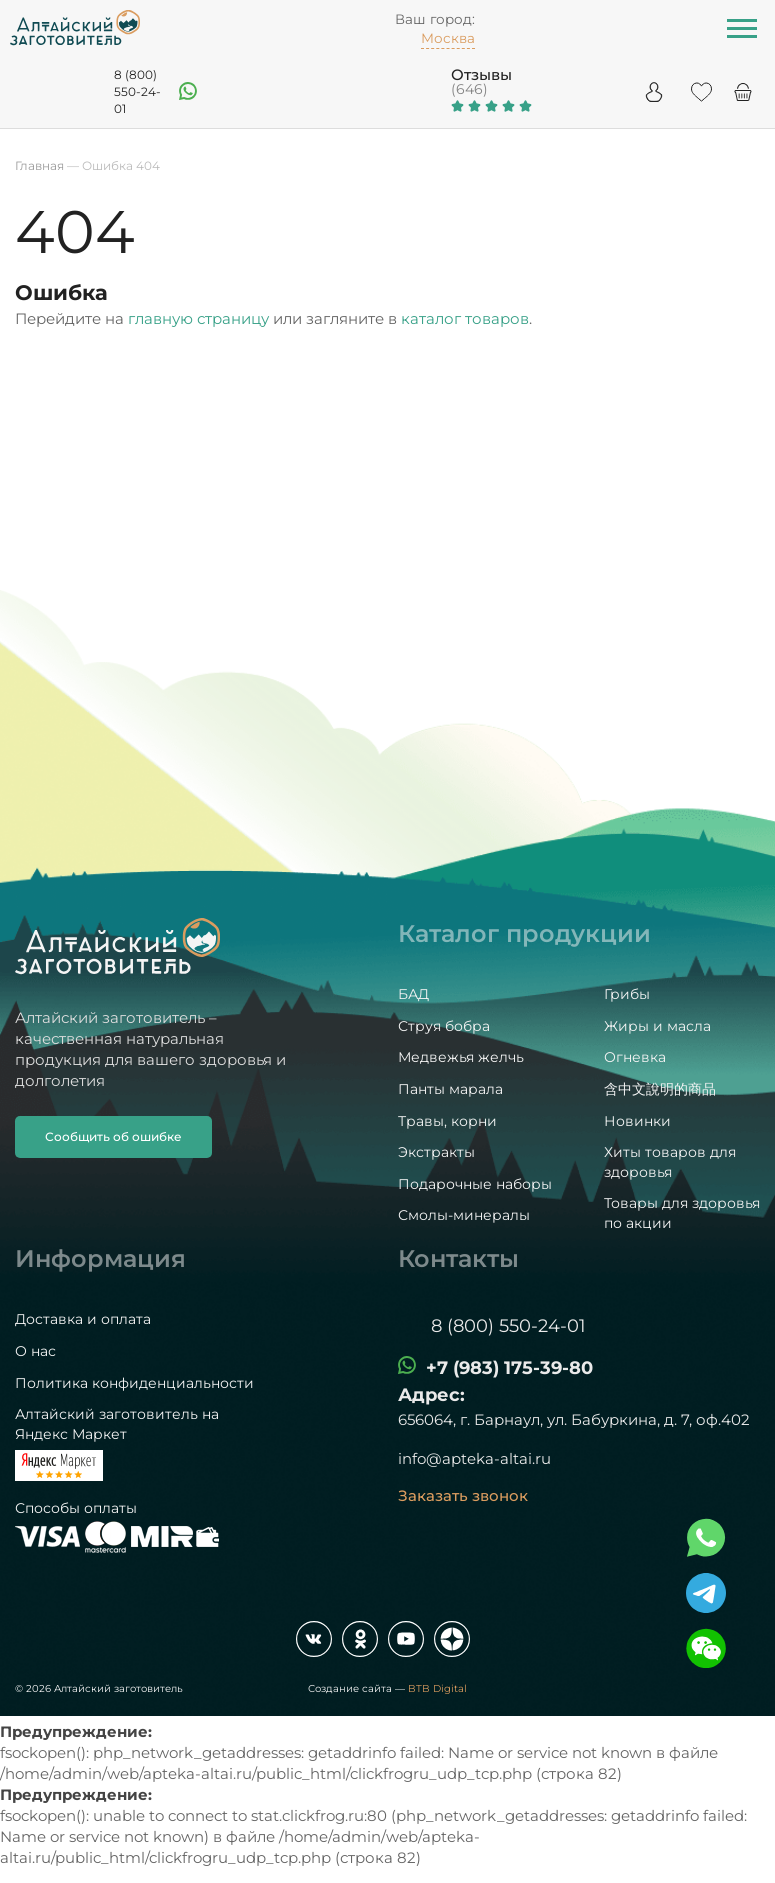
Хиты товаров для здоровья (670, 1162)
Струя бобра (444, 1026)
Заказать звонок (463, 1495)
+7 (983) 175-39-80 (509, 1368)
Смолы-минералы (464, 1215)
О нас (35, 1351)
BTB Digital (437, 1688)
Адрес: (431, 1395)
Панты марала (450, 1089)
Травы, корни (447, 1121)
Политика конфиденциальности (134, 1383)
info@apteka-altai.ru (474, 1458)
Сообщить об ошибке (113, 1136)
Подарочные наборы (475, 1184)
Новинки (637, 1121)
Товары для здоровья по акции (682, 1213)
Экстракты (436, 1152)
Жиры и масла (657, 1026)
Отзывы (481, 74)
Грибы (627, 994)
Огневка (635, 1057)
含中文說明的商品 (660, 1089)
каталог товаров (465, 318)
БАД (413, 994)
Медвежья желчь (461, 1057)
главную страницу (198, 318)
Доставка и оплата (83, 1319)
